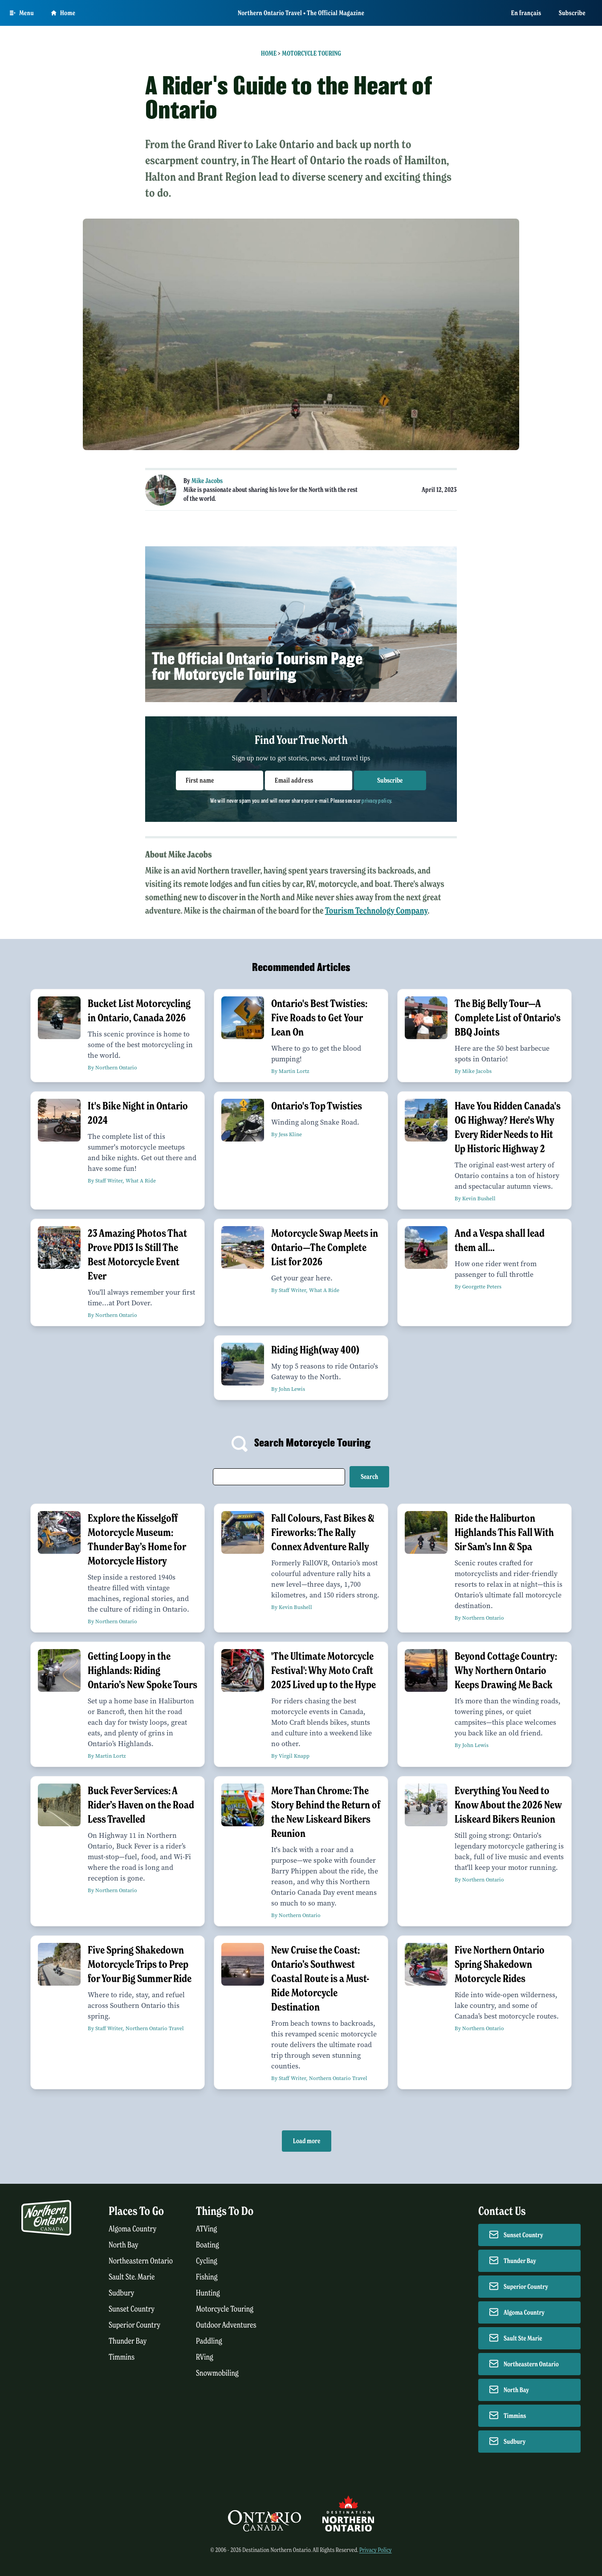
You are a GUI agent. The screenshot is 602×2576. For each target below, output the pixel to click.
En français (526, 13)
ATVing (206, 2229)
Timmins (121, 2357)
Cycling (206, 2261)
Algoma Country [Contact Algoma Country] (524, 2312)
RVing (204, 2357)
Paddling (209, 2341)
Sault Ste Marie (523, 2338)
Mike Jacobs (207, 481)
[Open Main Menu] (21, 13)
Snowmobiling (217, 2373)
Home (269, 53)
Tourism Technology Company (376, 911)
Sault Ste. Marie (132, 2277)
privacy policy (376, 800)
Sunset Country (132, 2309)
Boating (207, 2245)
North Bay (123, 2245)
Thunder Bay (127, 2341)
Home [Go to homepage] (63, 13)
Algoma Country (132, 2229)
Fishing (207, 2277)
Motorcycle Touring (311, 53)
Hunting (208, 2293)
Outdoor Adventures (226, 2325)
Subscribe (572, 13)
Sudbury (121, 2293)
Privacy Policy (375, 2550)
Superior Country (134, 2325)
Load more (306, 2141)
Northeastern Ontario (141, 2261)
